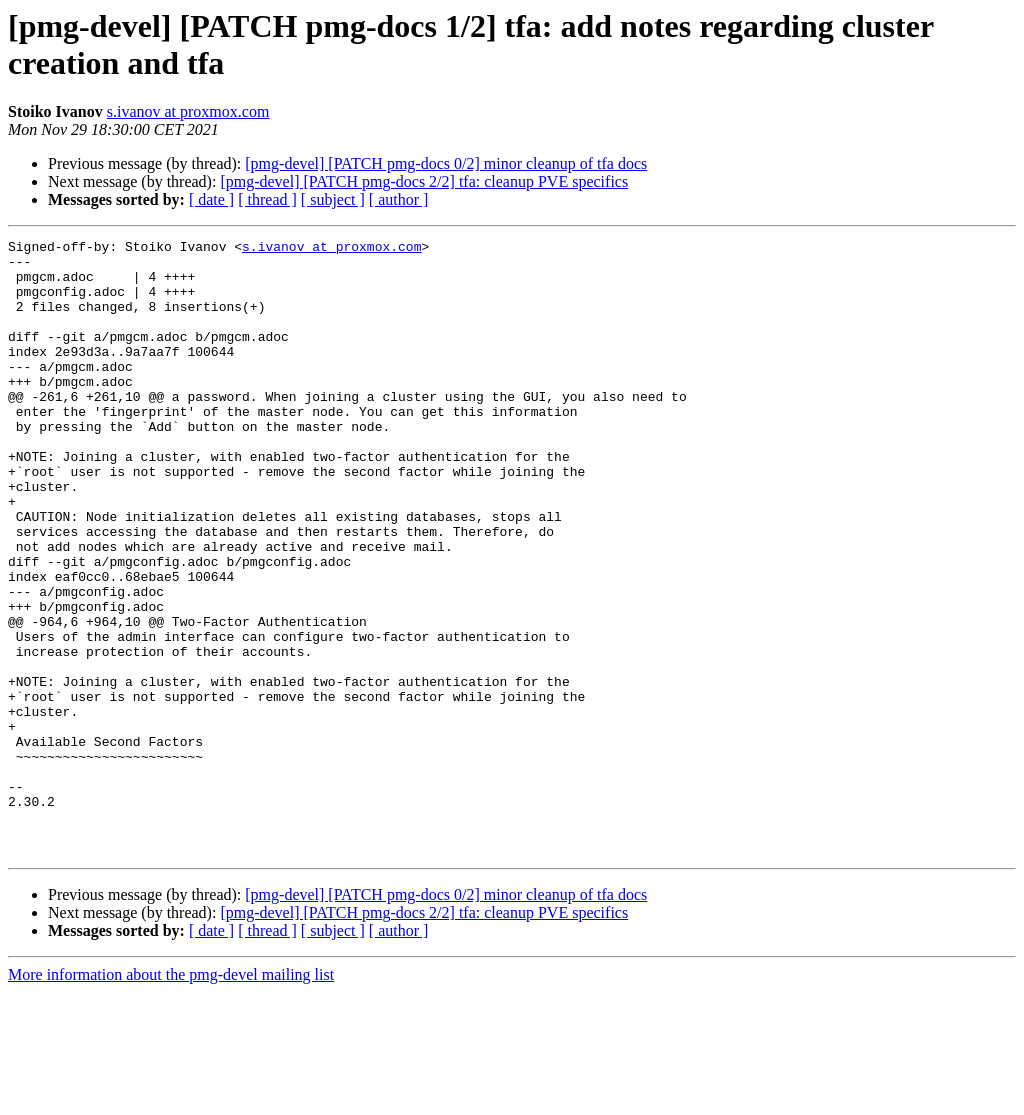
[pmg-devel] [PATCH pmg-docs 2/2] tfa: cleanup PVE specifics (424, 181)
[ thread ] (267, 199)
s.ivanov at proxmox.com (188, 111)
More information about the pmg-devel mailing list (171, 1097)
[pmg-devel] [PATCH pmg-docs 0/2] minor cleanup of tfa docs (446, 163)
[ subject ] (333, 199)
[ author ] (399, 199)
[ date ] (211, 199)
